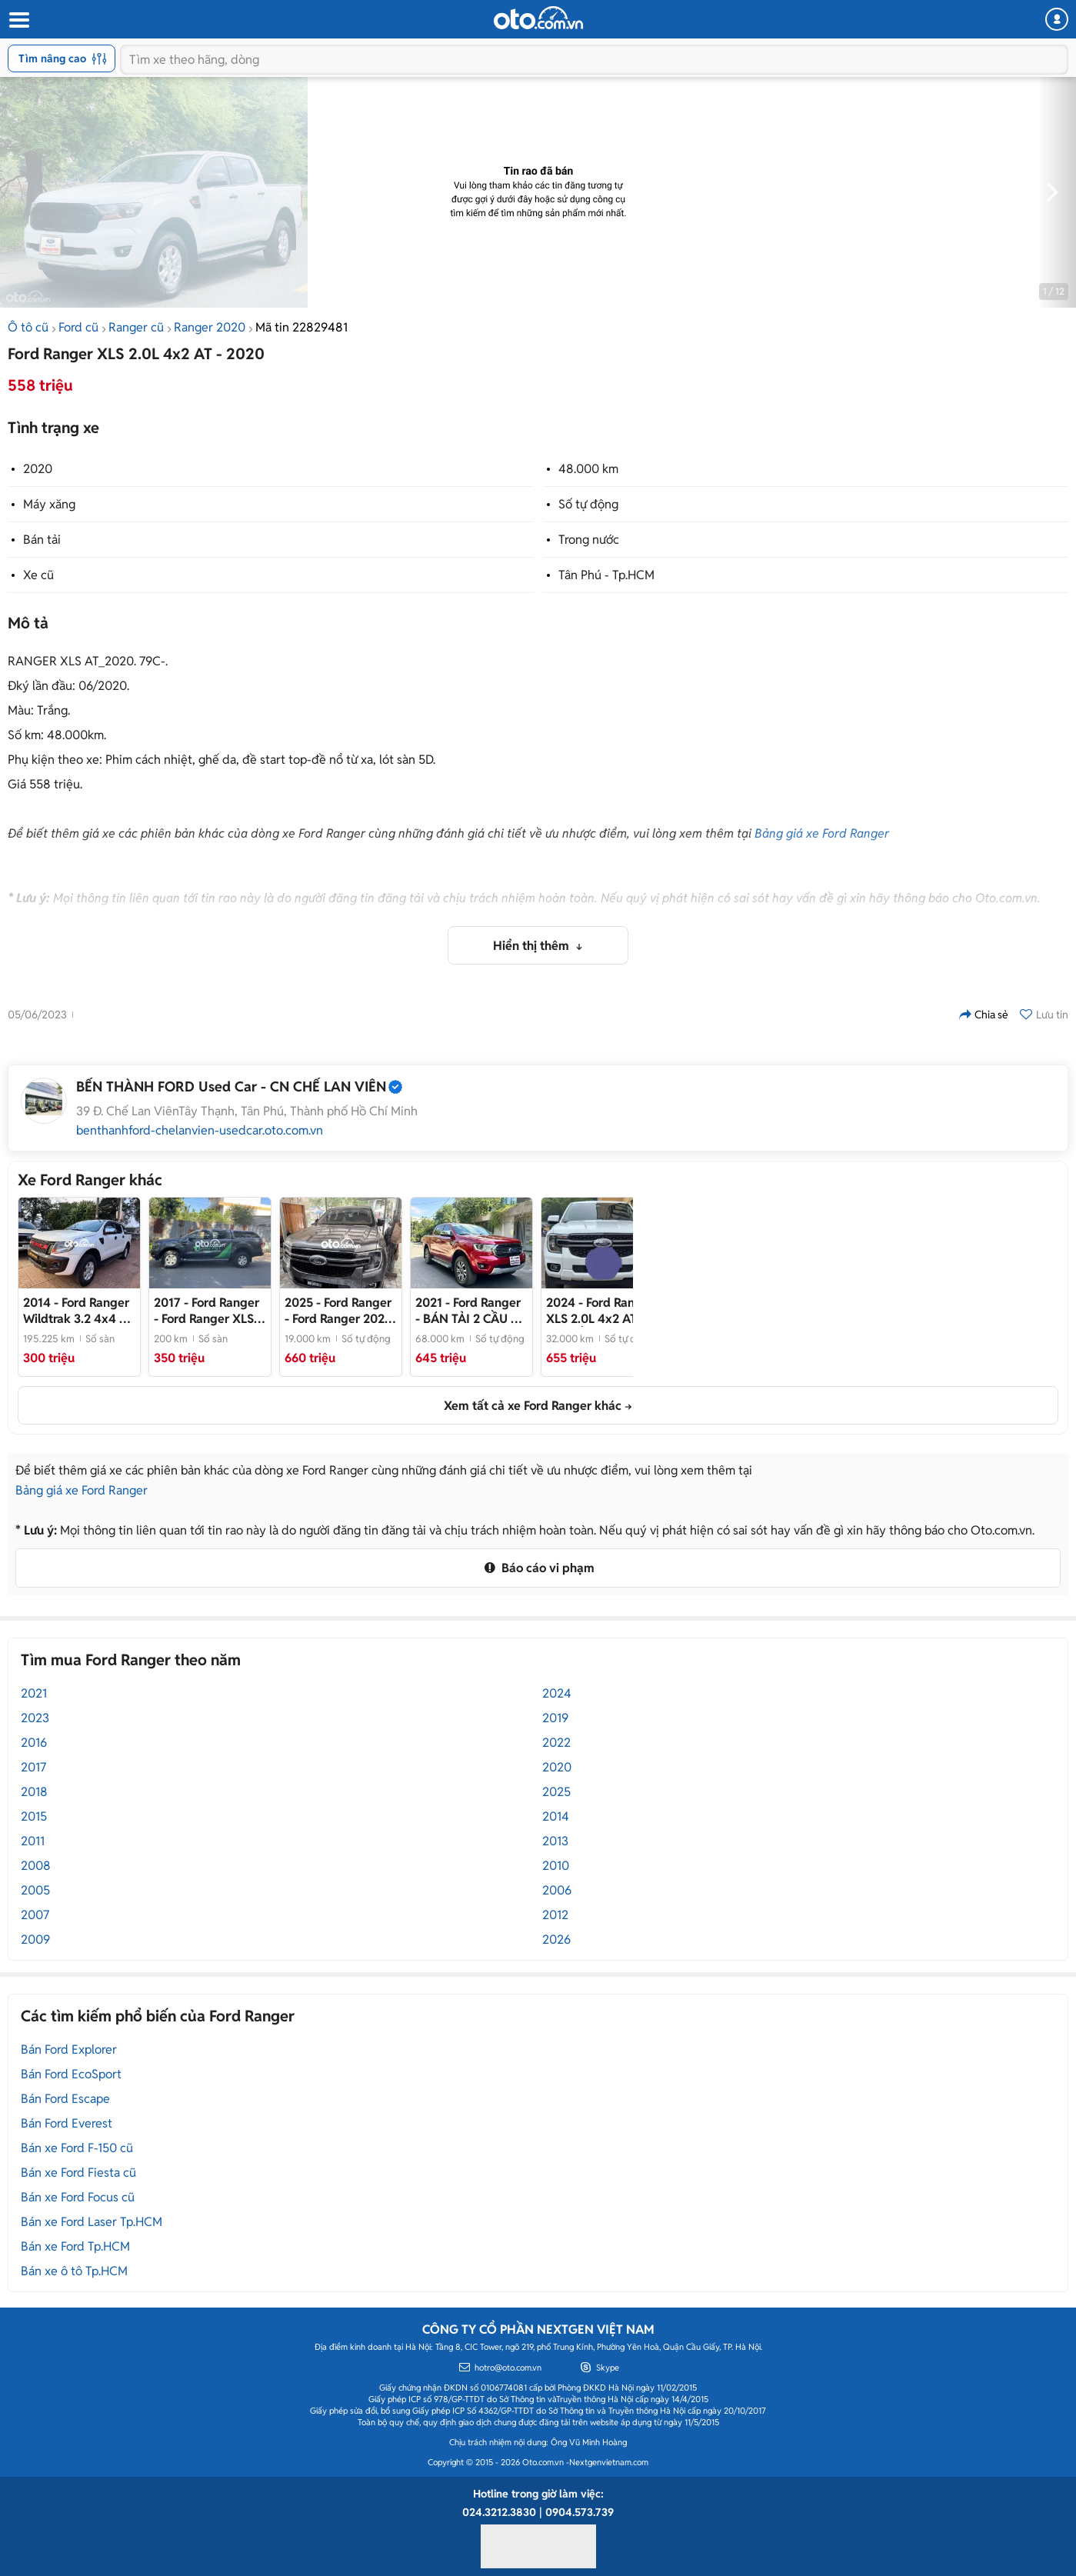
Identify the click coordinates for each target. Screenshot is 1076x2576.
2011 (33, 1841)
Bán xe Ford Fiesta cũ (78, 2172)
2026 (556, 1939)
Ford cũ (78, 327)
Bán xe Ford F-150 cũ (77, 2148)
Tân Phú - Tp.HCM (606, 575)
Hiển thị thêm (532, 946)
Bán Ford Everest (66, 2123)
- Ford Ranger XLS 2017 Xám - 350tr (206, 1311)
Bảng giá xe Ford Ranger (822, 833)
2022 (556, 1743)
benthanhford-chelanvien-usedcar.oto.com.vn (199, 1130)
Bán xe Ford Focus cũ (78, 2197)
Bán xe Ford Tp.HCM (75, 2246)
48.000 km (588, 469)
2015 (34, 1816)
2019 (555, 1718)
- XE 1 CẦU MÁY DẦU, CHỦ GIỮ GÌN (602, 1311)
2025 (556, 1792)
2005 (35, 1890)
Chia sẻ (983, 1014)
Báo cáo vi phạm (538, 1568)
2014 (555, 1816)
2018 (34, 1792)
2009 (35, 1939)
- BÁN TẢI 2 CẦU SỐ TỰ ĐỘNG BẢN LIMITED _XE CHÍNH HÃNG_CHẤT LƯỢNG (471, 1311)
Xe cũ (38, 575)
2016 (34, 1743)
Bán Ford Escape (65, 2099)
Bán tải (42, 540)
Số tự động (588, 504)
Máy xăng (49, 504)
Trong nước (588, 540)
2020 (37, 469)
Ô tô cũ (28, 327)
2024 (556, 1693)
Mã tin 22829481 (301, 327)
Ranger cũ (136, 327)
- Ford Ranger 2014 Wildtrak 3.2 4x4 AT (78, 1311)
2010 (555, 1866)
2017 (33, 1767)
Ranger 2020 (209, 327)
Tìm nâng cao (62, 58)
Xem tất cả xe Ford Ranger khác (532, 1406)
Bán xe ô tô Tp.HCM (74, 2271)
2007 (35, 1915)
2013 (555, 1841)
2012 (555, 1915)
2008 (36, 1866)
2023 (35, 1718)
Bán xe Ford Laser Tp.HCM (91, 2222)
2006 (556, 1890)
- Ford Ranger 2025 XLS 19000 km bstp (339, 1311)
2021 (34, 1693)
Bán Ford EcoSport (71, 2074)
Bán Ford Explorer (69, 2049)
